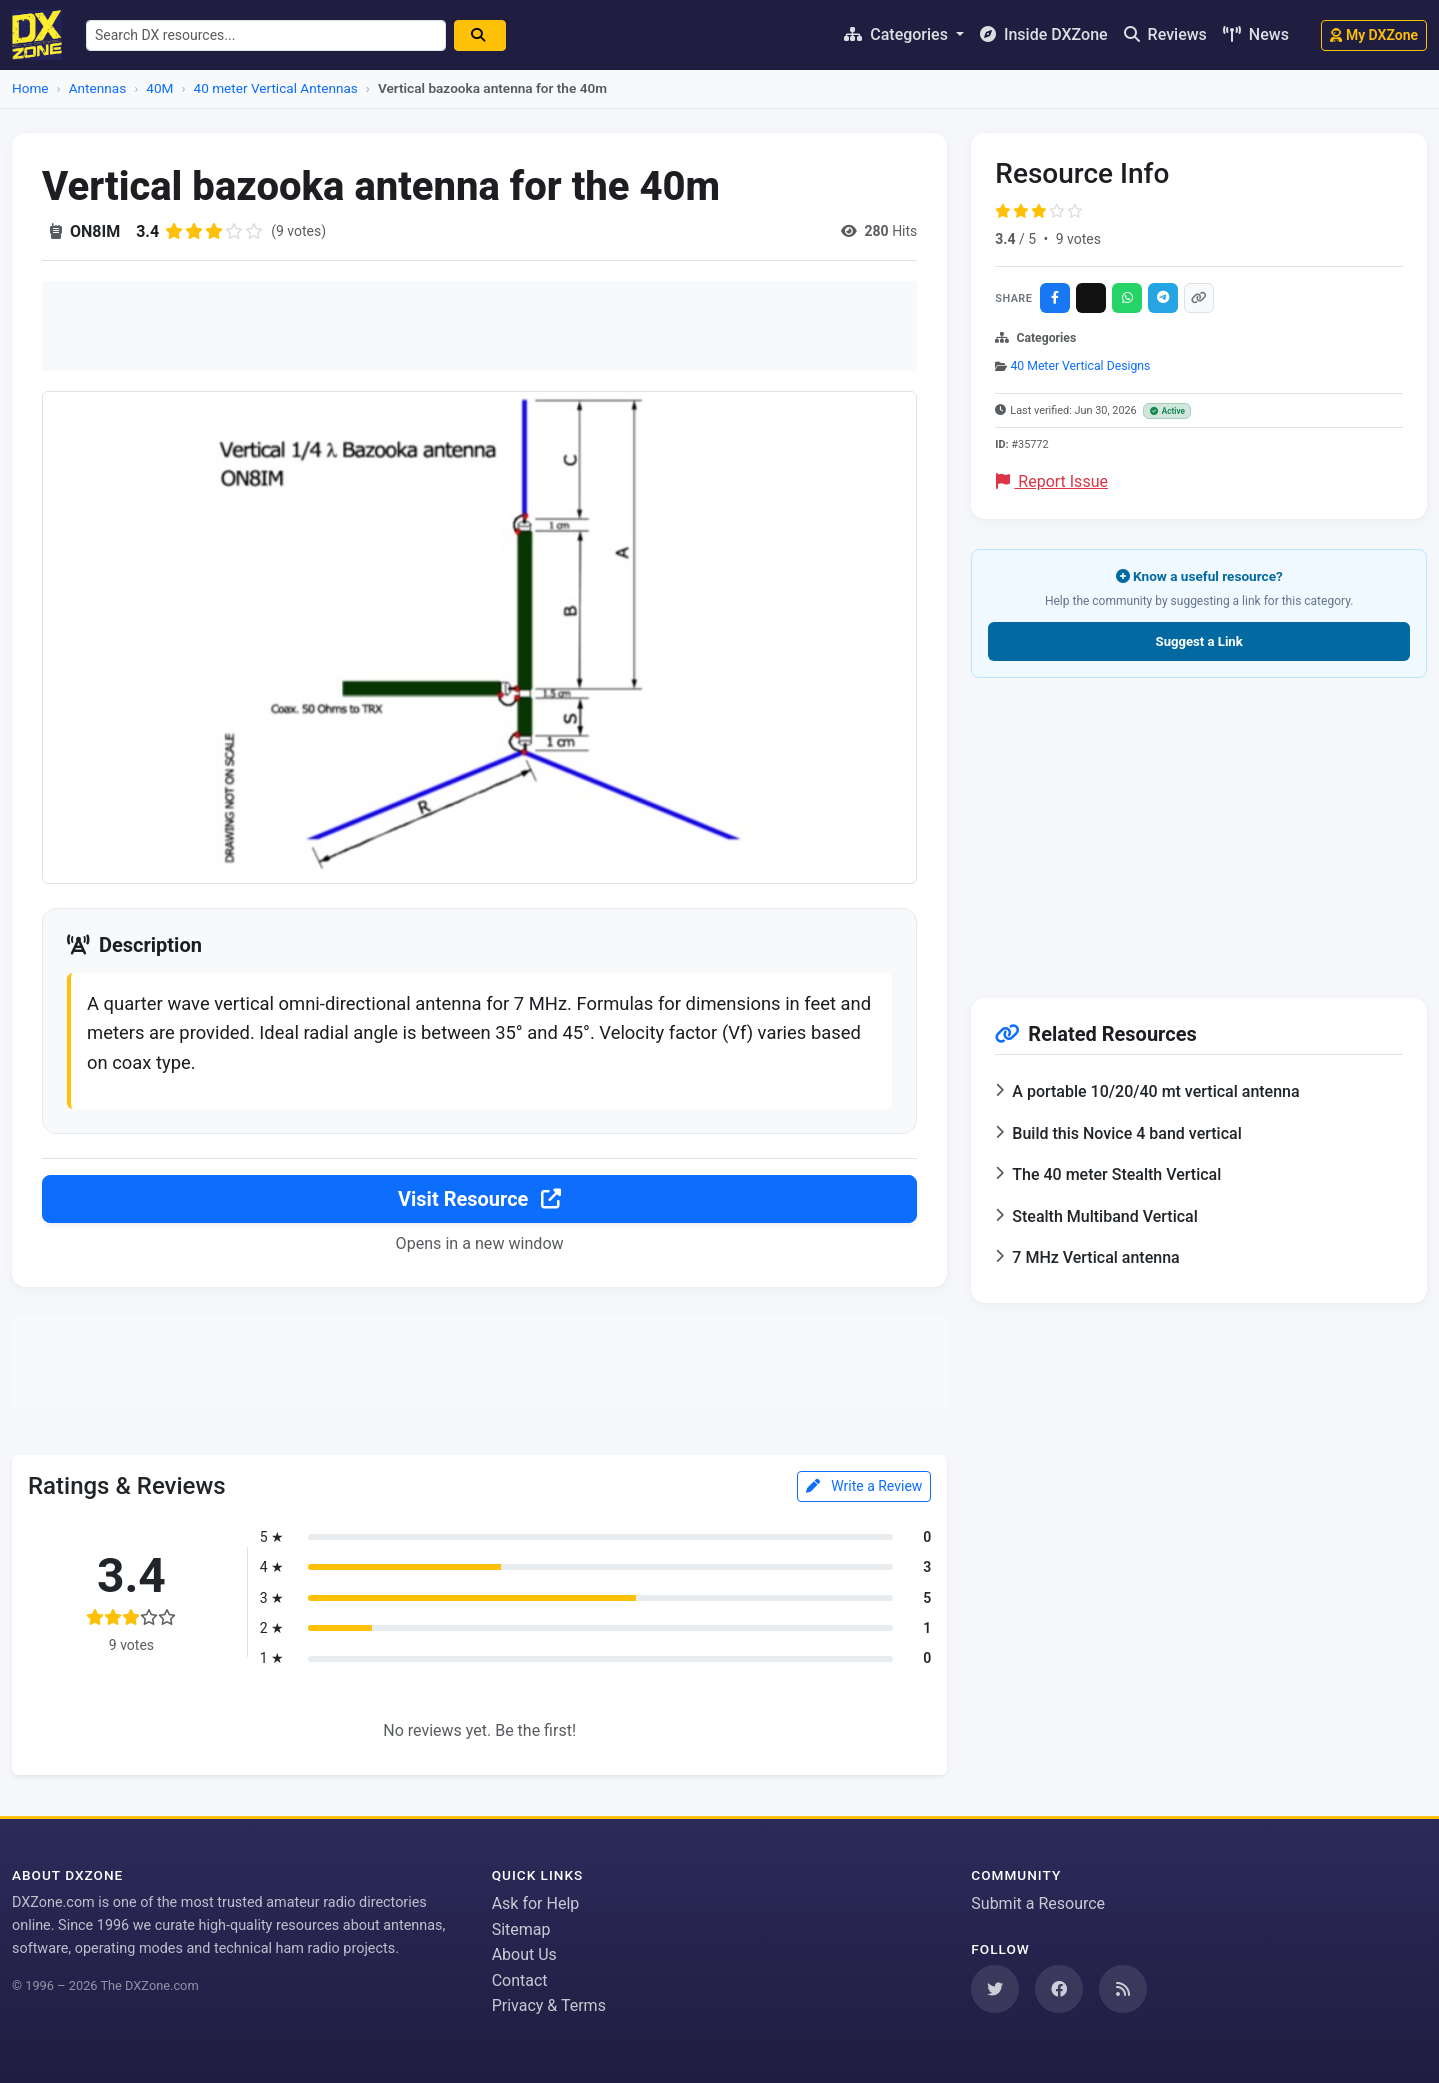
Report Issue (1052, 481)
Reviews (1165, 34)
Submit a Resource (1038, 1903)
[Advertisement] (479, 326)
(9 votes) (298, 231)
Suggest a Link (1199, 641)
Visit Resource (479, 1199)
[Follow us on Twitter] (995, 1989)
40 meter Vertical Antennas (276, 88)
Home (30, 88)
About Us (524, 1954)
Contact (520, 1980)
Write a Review (864, 1486)
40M (159, 88)
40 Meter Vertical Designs (1080, 366)
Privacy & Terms (549, 2005)
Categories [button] (898, 34)
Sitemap (521, 1929)
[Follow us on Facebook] (1059, 1989)
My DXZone (1374, 35)
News (1256, 34)
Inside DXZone (1044, 34)
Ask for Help (536, 1903)
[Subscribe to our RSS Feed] (1123, 1989)
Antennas (97, 88)
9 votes (1078, 239)
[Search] (480, 35)
